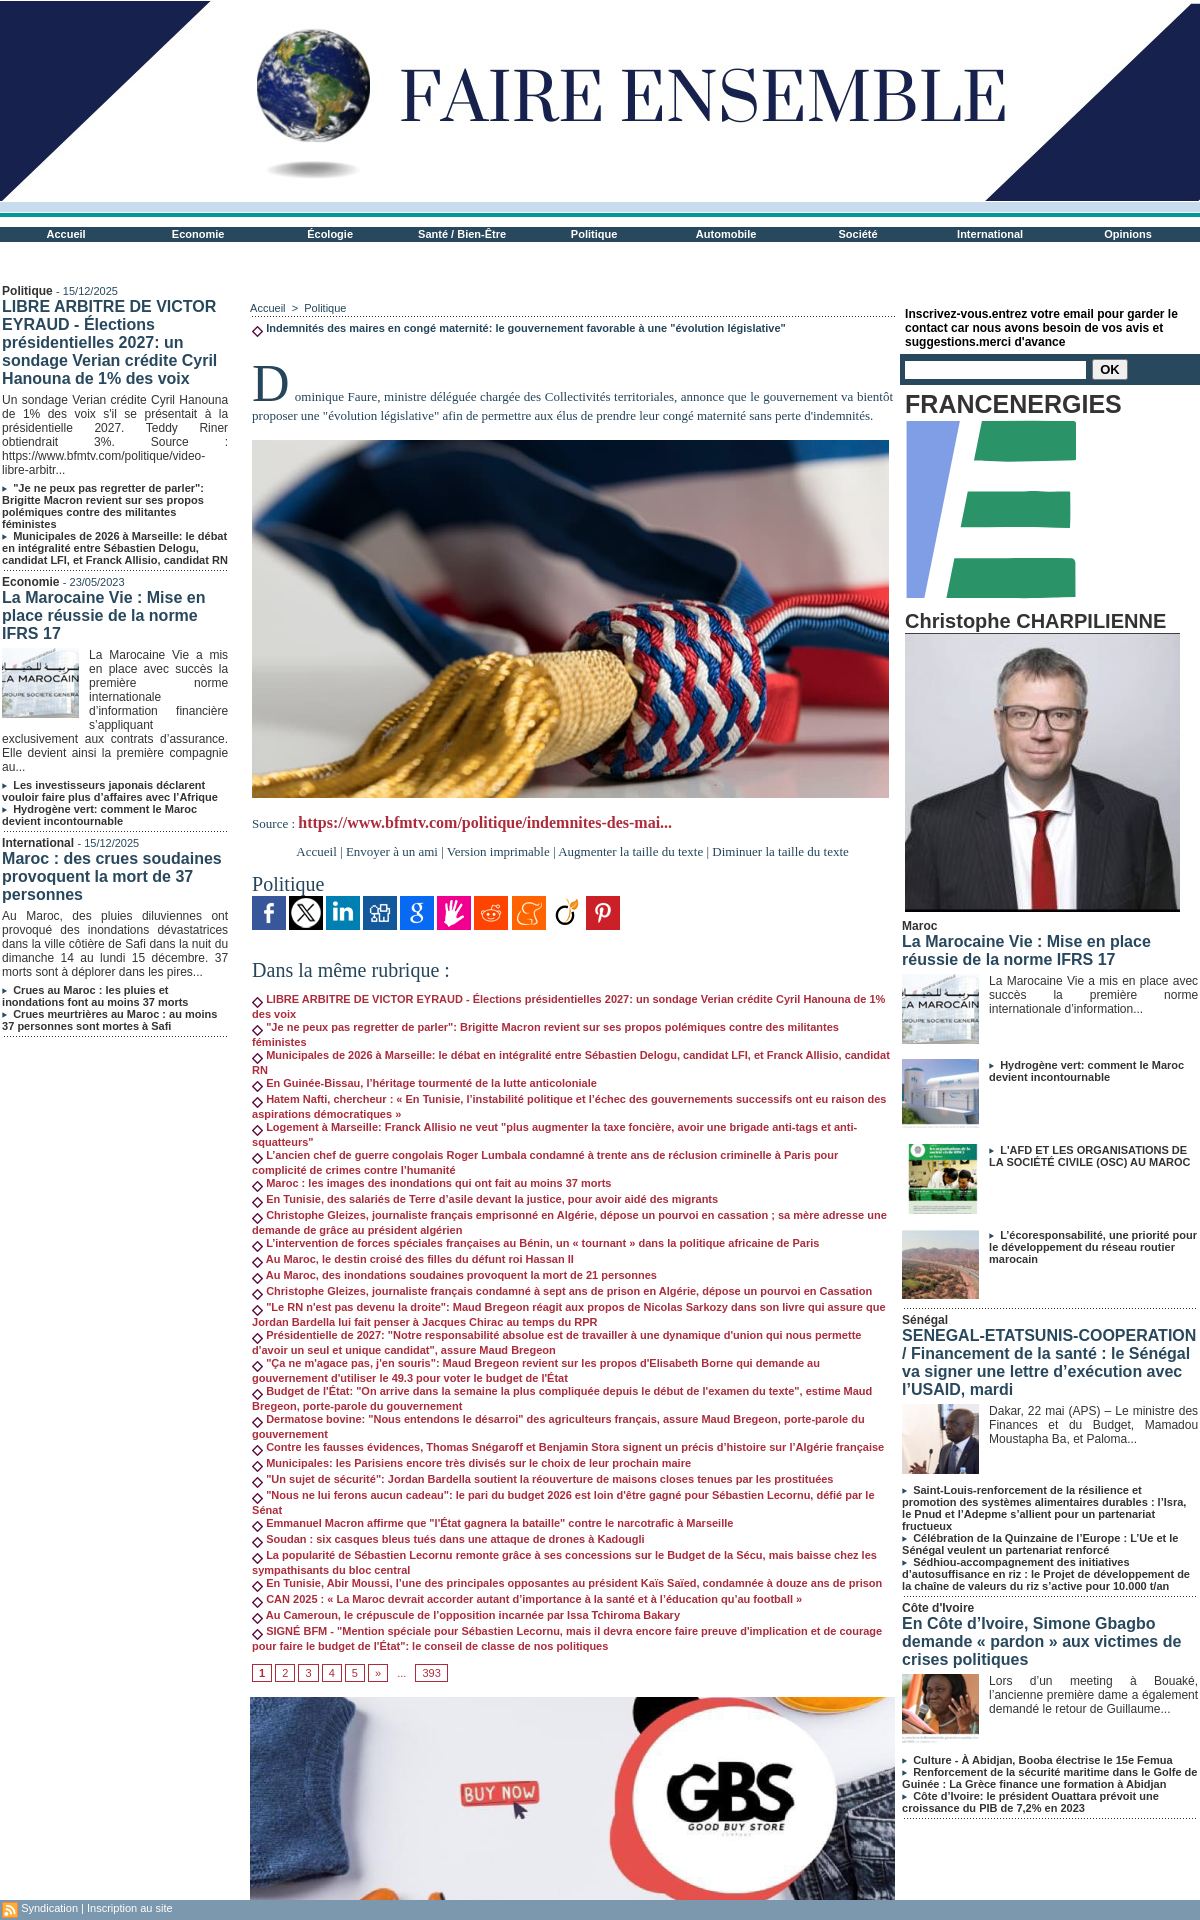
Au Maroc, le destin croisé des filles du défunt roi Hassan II (413, 1259)
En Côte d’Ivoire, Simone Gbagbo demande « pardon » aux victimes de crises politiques (1041, 1641)
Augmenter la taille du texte (630, 851)
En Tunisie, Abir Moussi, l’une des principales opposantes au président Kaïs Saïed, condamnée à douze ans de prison (567, 1583)
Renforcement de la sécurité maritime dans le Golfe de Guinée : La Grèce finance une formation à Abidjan (1049, 1778)
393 (431, 1673)
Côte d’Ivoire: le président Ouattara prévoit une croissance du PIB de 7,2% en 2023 (1030, 1802)
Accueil (66, 234)
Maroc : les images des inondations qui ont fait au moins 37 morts (431, 1183)
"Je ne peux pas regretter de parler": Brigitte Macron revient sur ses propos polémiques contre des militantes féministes (103, 506)
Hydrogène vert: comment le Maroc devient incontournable (99, 815)
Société (858, 234)
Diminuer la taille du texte (780, 851)
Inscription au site (130, 1908)
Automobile (726, 234)
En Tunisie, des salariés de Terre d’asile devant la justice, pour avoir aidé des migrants (485, 1199)
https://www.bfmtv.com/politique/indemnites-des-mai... (485, 822)
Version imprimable (498, 851)
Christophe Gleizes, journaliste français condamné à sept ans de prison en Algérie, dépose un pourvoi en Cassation (562, 1291)
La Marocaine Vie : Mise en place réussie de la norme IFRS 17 (103, 615)
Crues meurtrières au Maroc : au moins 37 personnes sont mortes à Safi (109, 1020)
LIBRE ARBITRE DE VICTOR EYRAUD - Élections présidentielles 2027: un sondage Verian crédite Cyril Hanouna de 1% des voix (109, 342)
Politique (594, 234)
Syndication (49, 1908)
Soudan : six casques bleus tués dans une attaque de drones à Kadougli (448, 1539)
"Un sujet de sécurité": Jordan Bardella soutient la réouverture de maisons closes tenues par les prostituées (542, 1479)
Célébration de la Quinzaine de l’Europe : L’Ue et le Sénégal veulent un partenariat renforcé (1040, 1544)
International (990, 234)
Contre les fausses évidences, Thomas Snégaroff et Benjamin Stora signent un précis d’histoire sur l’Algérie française (568, 1447)
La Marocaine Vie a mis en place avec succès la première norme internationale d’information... (1093, 995)
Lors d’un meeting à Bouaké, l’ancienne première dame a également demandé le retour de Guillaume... (1093, 1695)
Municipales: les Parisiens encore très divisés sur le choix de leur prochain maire (471, 1463)
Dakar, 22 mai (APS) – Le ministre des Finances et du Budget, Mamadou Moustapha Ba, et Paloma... (1093, 1425)
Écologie (330, 234)
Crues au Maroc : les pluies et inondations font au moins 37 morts (95, 996)
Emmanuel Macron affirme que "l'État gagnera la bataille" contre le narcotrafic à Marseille (492, 1523)
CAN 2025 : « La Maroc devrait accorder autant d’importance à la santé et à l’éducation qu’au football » (527, 1599)
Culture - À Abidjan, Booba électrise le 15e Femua (1042, 1760)
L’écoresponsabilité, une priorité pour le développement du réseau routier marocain (1093, 1247)
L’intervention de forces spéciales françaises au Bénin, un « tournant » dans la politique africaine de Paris (535, 1243)
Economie (198, 234)
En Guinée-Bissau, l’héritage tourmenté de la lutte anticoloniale (424, 1083)
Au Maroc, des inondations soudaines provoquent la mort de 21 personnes (454, 1275)
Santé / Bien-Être (462, 234)
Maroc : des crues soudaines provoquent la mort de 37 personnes (112, 876)
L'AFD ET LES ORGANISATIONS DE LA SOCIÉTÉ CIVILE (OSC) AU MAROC (1089, 1156)
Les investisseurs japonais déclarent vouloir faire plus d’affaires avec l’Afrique (110, 791)
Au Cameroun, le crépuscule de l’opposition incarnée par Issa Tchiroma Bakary (466, 1615)
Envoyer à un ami (392, 851)
